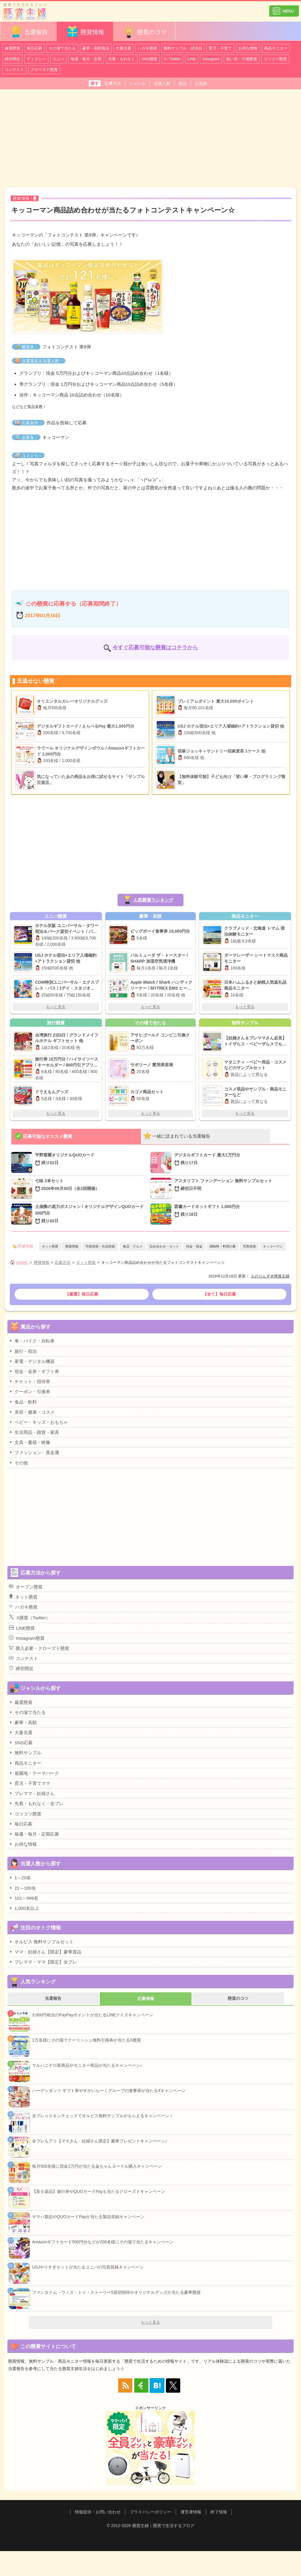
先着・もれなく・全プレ (36, 1803)
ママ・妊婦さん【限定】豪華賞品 (45, 1951)
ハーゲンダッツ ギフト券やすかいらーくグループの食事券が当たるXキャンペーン (109, 2090)
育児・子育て (220, 48)
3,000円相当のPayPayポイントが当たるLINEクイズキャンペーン (92, 2014)
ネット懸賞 (50, 1246)
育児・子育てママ (29, 1783)
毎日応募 (34, 48)
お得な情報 (248, 48)
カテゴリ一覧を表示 (284, 8)
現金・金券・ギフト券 (34, 1371)
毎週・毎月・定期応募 (34, 1834)
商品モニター (275, 48)
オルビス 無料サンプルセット (41, 1941)
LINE (191, 59)
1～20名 (20, 1877)
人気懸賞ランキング (153, 899)
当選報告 (28, 31)
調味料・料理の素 (223, 1246)
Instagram (211, 59)
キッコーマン (273, 1246)
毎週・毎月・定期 (86, 59)
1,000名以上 (24, 1908)
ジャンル (137, 83)
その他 (18, 1462)
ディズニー (36, 59)
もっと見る (55, 1007)
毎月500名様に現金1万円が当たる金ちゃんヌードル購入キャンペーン (97, 2166)
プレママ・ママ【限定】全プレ (43, 1961)
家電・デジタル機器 (32, 1361)
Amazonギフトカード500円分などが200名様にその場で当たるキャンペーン (102, 2241)
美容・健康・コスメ (32, 1412)
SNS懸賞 (149, 59)
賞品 (182, 83)
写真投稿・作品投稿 (100, 1246)
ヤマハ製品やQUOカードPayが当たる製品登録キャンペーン (88, 2216)
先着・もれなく (121, 59)
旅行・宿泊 (23, 1351)
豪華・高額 (23, 1722)
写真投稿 (249, 1246)
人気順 (201, 83)
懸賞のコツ (144, 31)
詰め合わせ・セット (164, 1246)
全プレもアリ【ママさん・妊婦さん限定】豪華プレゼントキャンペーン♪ (99, 2141)
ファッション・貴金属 (34, 1452)
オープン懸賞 (25, 1586)
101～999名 (23, 1898)
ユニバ (58, 59)
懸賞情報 (85, 31)
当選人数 (162, 83)
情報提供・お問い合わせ (98, 2512)
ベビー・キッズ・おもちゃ (38, 1422)
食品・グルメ (132, 1246)
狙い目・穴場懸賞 (241, 59)
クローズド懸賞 (44, 69)
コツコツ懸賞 (275, 59)
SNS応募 (21, 1742)
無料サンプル (25, 1752)
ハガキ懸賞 (147, 48)
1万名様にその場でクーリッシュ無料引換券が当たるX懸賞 (86, 2040)
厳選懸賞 (12, 48)
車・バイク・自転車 (32, 1340)
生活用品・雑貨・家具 (34, 1432)
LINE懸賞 (22, 1628)
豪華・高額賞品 (95, 48)
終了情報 (218, 2512)
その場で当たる (62, 48)
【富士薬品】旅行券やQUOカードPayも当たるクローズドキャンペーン (98, 2191)
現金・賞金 (194, 1246)
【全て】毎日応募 (219, 1294)
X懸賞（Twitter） (29, 1617)
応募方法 (112, 83)
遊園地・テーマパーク (34, 1773)
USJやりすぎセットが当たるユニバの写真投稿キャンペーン (88, 2267)
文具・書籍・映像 (29, 1442)
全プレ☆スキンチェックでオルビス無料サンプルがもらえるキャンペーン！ (102, 2115)
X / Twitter (172, 59)
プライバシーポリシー (150, 2512)
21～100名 (22, 1888)
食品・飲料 (23, 1401)
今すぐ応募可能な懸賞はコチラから (155, 647)
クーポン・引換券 (29, 1391)
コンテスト (14, 69)
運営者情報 (190, 2512)
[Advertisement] (150, 138)
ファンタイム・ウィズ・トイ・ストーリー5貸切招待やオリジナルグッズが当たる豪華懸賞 (116, 2292)
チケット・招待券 (29, 1381)
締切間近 (12, 59)
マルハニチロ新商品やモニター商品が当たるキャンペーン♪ (87, 2065)
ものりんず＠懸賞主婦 (270, 1276)
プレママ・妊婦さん (32, 1793)
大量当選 (123, 48)
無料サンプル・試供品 (183, 48)
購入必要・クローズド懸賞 (39, 1648)
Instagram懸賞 (27, 1638)
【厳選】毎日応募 (81, 1294)
